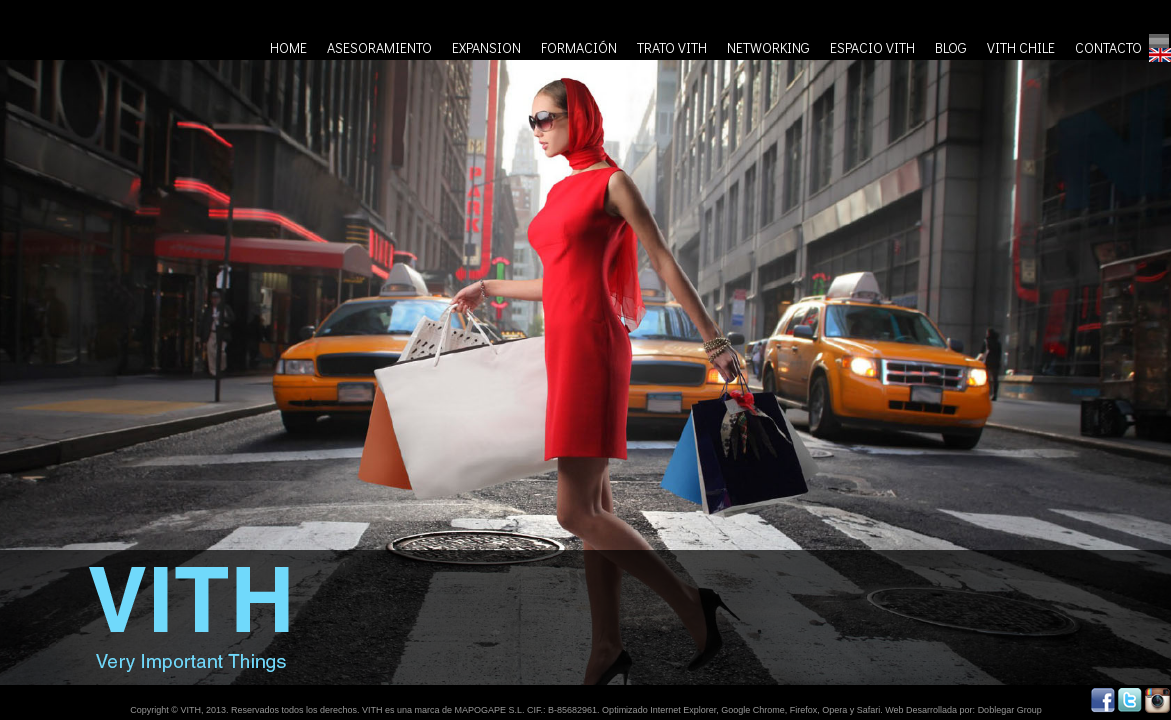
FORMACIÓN (579, 47)
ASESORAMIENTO (379, 47)
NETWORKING (768, 47)
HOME (288, 47)
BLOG (951, 47)
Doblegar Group (1010, 710)
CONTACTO (1108, 47)
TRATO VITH (672, 47)
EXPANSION (486, 47)
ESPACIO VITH (872, 47)
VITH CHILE (1021, 47)
